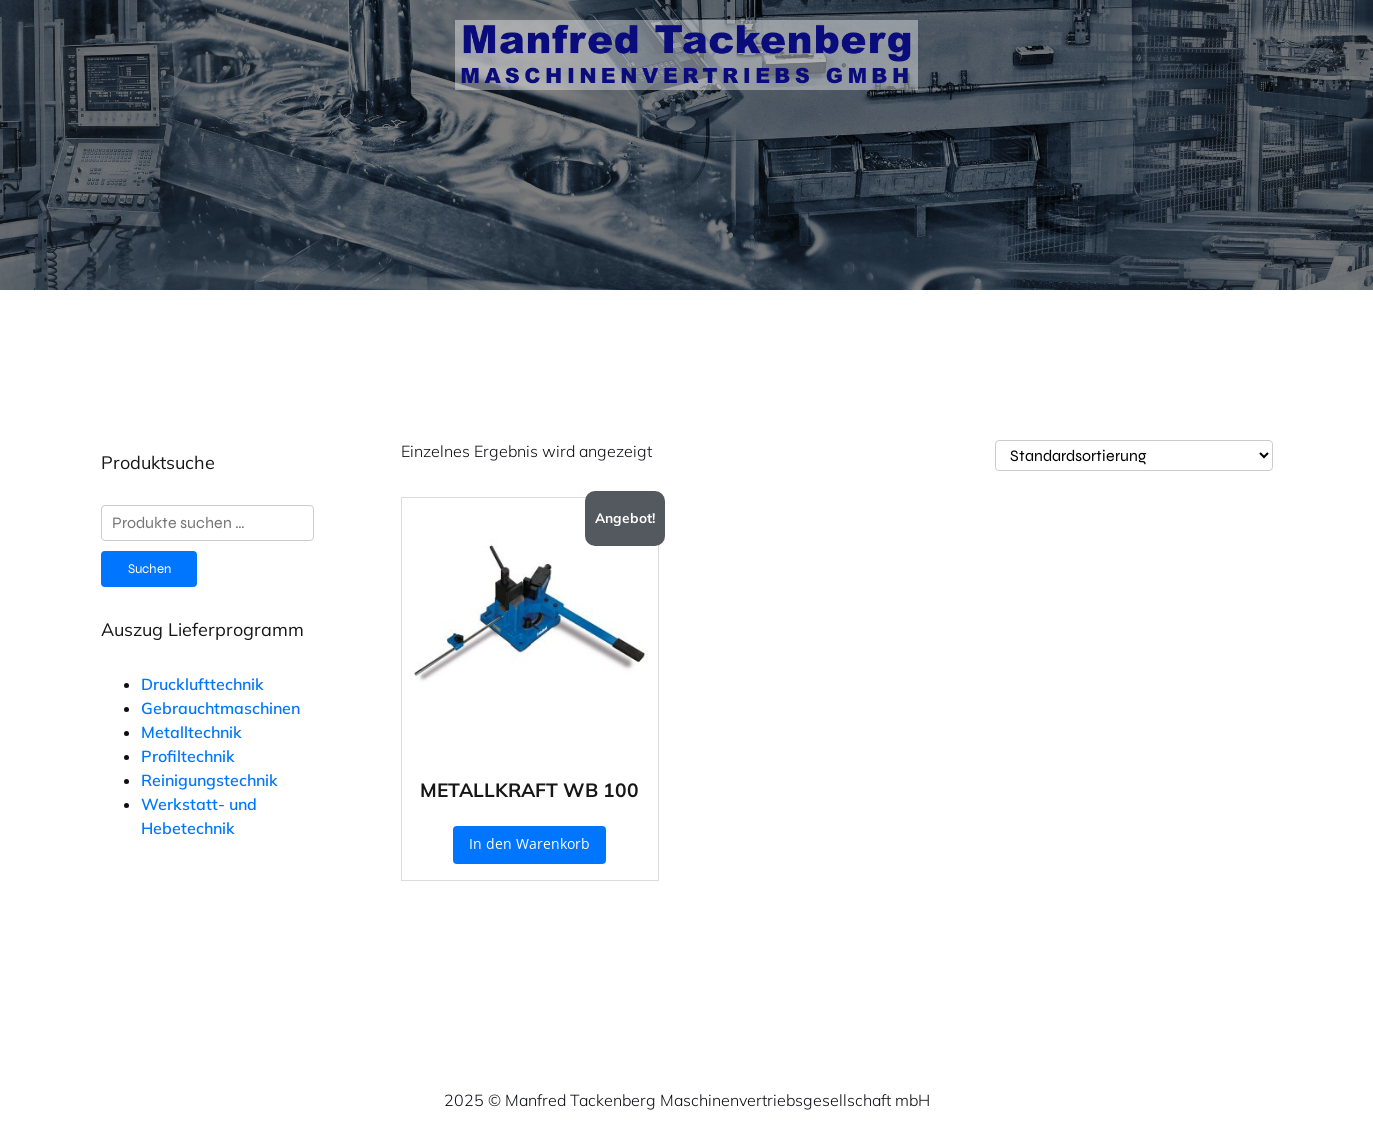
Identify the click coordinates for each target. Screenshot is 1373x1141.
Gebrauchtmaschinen (220, 708)
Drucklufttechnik (202, 684)
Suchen (149, 569)
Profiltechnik (188, 756)
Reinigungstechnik (209, 780)
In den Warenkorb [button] (529, 843)
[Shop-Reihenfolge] (1134, 455)
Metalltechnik (191, 732)
